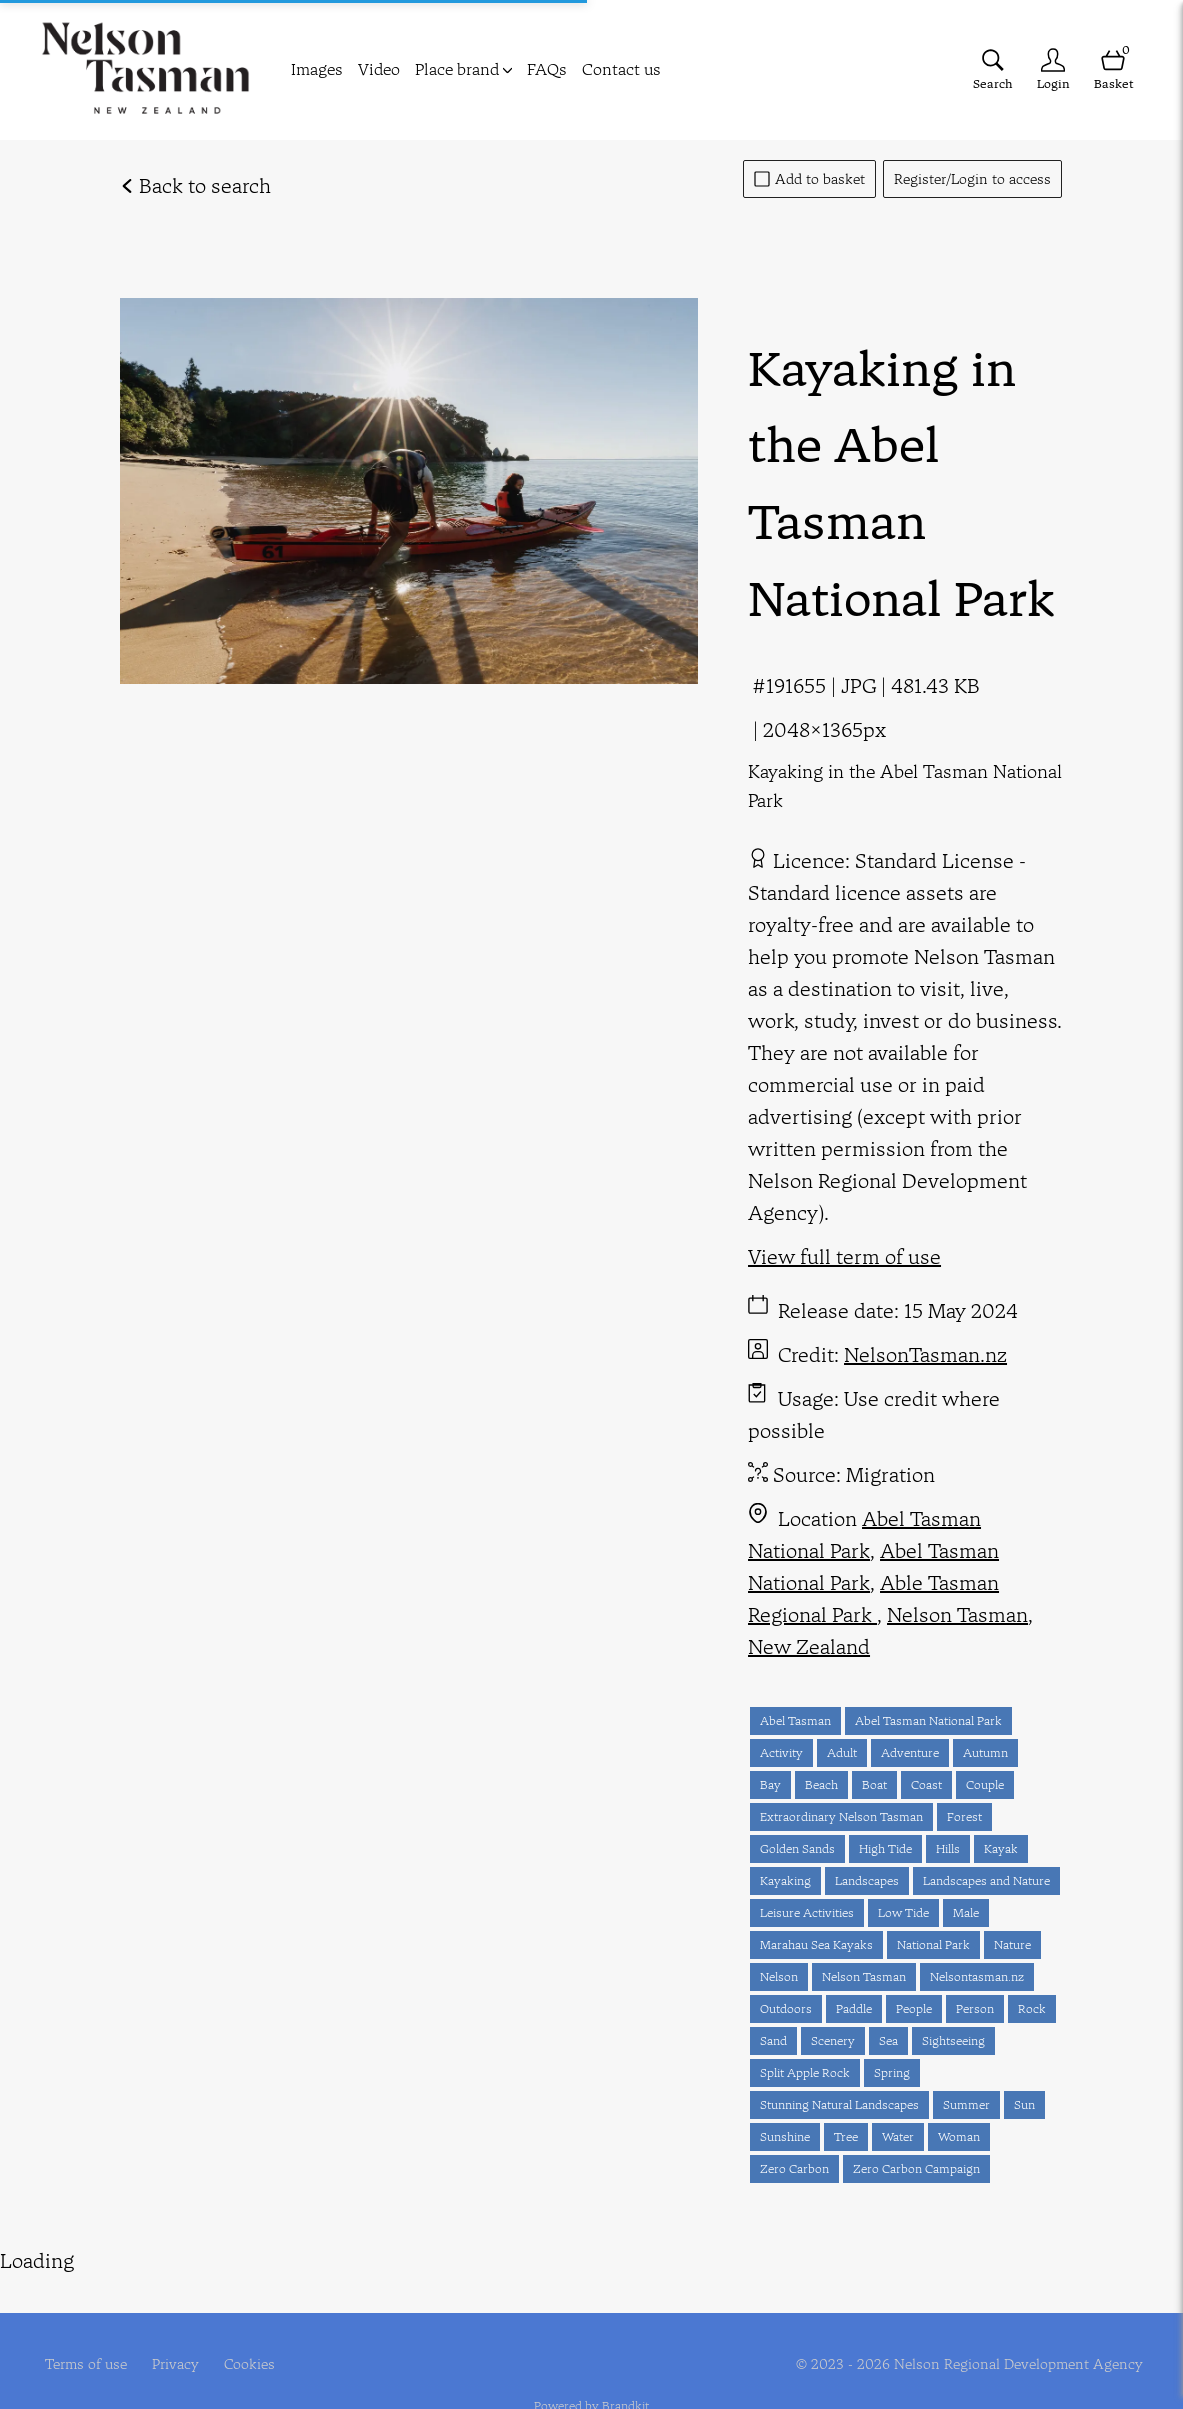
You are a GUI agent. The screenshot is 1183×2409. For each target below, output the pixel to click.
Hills (948, 1848)
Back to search (195, 185)
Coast (926, 1784)
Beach (821, 1784)
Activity (781, 1752)
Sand (773, 2040)
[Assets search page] (993, 69)
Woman (959, 2136)
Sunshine (785, 2136)
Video (379, 69)
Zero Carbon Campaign (916, 2168)
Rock (1032, 2008)
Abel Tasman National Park (873, 1566)
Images (317, 69)
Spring (892, 2072)
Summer (966, 2104)
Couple (985, 1784)
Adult (842, 1752)
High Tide (885, 1848)
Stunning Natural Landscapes (839, 2104)
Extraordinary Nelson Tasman (841, 1816)
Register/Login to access (972, 179)
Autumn (985, 1752)
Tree (846, 2136)
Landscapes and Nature (986, 1880)
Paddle (854, 2008)
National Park (933, 1944)
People (914, 2008)
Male (966, 1912)
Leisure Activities (807, 1912)
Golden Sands (797, 1848)
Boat (874, 1784)
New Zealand (809, 1646)
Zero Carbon (794, 2168)
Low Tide (903, 1912)
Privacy (175, 2328)
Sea (888, 2040)
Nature (1012, 1944)
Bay (770, 1784)
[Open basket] (1113, 69)
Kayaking (785, 1880)
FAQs (547, 69)
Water (898, 2136)
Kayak (1001, 1848)
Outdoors (786, 2008)
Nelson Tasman (957, 1614)
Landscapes (867, 1880)
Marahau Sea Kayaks (816, 1944)
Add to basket (809, 179)
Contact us (621, 69)
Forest (964, 1816)
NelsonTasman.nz (925, 1354)
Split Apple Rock (805, 2072)
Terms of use (86, 2328)
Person (975, 2008)
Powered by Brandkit (591, 2369)
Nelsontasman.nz (977, 1976)
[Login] (1053, 69)
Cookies (249, 2328)
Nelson (779, 1976)
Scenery (833, 2040)
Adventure (910, 1752)
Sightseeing (953, 2040)
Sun (1024, 2104)
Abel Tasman (795, 1720)
